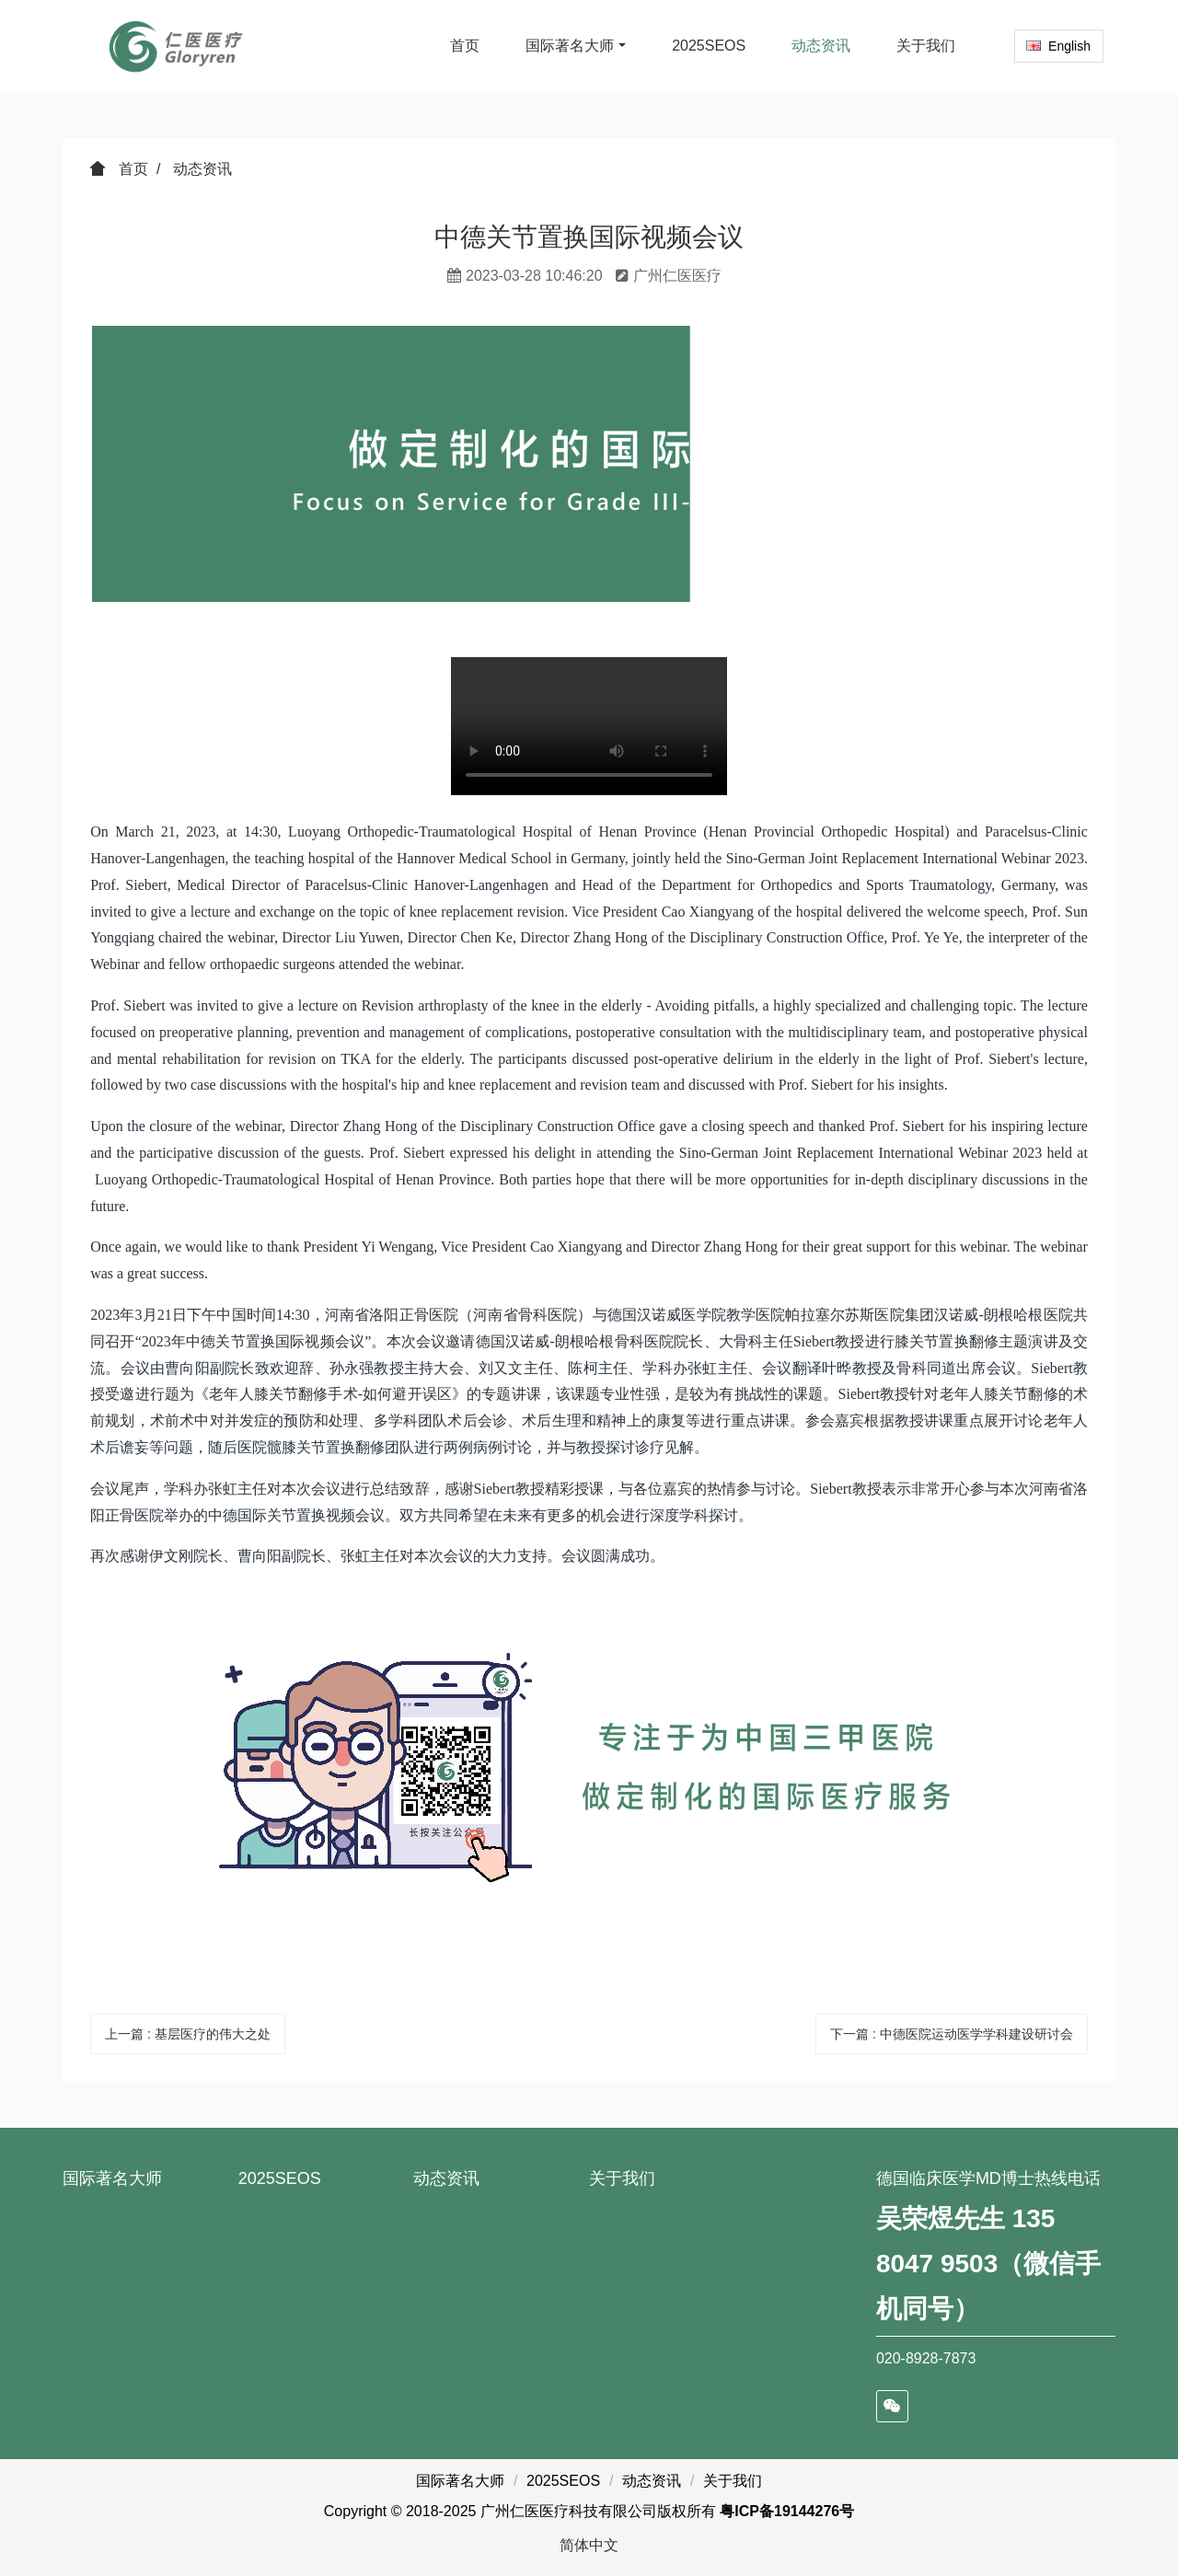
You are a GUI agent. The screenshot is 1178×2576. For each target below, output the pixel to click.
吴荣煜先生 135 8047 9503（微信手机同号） (988, 2263)
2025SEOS (279, 2178)
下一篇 (951, 2034)
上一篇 (188, 2034)
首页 (464, 45)
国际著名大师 (112, 2178)
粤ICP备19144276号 (787, 2511)
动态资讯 (202, 169)
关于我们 (622, 2178)
